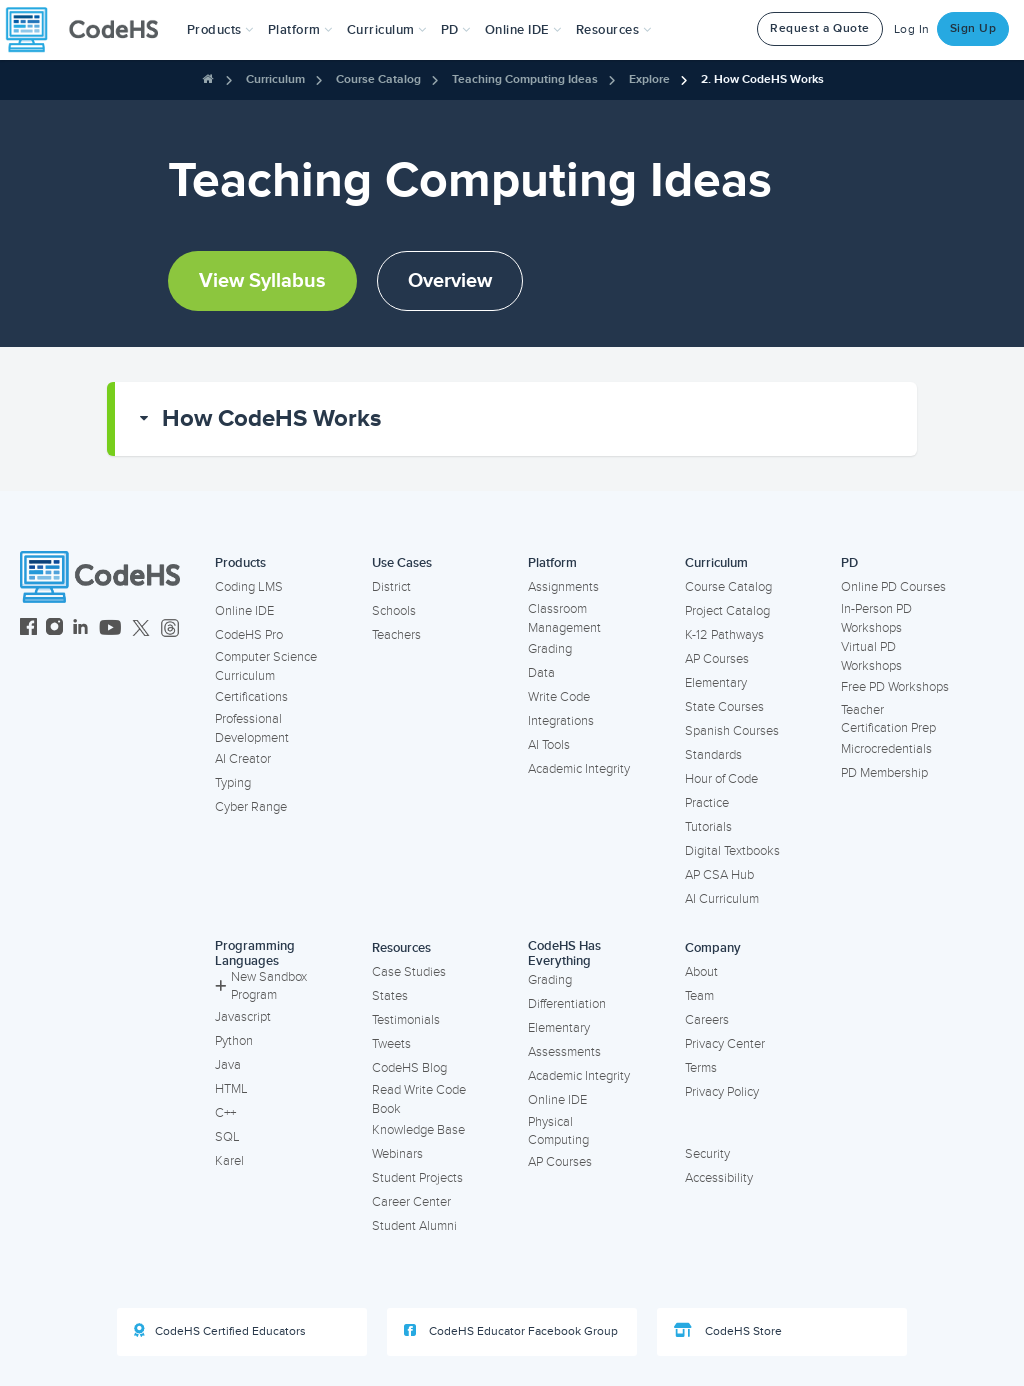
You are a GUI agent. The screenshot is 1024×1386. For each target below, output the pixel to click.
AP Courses (717, 659)
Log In (912, 29)
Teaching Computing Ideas (525, 79)
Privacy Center (725, 1044)
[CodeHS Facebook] (28, 629)
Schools (394, 611)
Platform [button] (300, 30)
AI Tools (549, 745)
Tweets (391, 1044)
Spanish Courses (732, 731)
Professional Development (252, 728)
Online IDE (244, 611)
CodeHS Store (728, 1331)
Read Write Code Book (419, 1099)
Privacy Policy (722, 1092)
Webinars (397, 1154)
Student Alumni (414, 1226)
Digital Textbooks (732, 851)
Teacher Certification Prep (888, 719)
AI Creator (243, 759)
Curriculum (275, 79)
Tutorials (708, 827)
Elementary (716, 683)
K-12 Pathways (724, 635)
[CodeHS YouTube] (110, 629)
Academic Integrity (579, 769)
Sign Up (973, 28)
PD (849, 563)
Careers (707, 1020)
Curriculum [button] (387, 30)
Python (234, 1041)
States (390, 996)
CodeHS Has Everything (564, 953)
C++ (225, 1113)
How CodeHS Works (271, 418)
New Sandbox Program (261, 986)
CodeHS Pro (249, 635)
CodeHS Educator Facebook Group (511, 1331)
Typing (233, 783)
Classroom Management (564, 618)
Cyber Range (251, 807)
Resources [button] (614, 30)
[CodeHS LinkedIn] (80, 629)
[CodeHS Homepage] (90, 30)
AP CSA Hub (719, 875)
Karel (229, 1161)
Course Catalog (378, 79)
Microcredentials (886, 749)
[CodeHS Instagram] (54, 629)
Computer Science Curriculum (266, 666)
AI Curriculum (722, 899)
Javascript (243, 1017)
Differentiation (567, 1004)
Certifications (251, 697)
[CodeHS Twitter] (141, 629)
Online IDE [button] (523, 30)
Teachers (396, 635)
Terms (701, 1068)
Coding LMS (249, 587)
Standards (713, 755)
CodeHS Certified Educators (220, 1331)
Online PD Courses (893, 587)
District (391, 587)
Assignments (563, 587)
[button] (220, 30)
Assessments (564, 1052)
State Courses (724, 707)
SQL (227, 1137)
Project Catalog (727, 611)
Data (541, 673)
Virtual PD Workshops (871, 656)
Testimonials (406, 1020)
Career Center (411, 1202)
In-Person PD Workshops (876, 618)
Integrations (561, 721)
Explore (649, 79)
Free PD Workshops (895, 687)
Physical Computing (558, 1131)
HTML (231, 1089)
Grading (550, 649)
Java (228, 1065)
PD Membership (884, 773)
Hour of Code (721, 779)
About (701, 972)
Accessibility (719, 1178)
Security (707, 1154)
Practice (707, 803)
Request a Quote (820, 28)
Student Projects (417, 1178)
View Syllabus (262, 281)
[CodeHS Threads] (170, 629)
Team (699, 996)
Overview (450, 281)
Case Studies (409, 972)
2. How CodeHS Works (762, 79)
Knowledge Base (418, 1130)
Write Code (559, 697)
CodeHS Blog (409, 1068)
